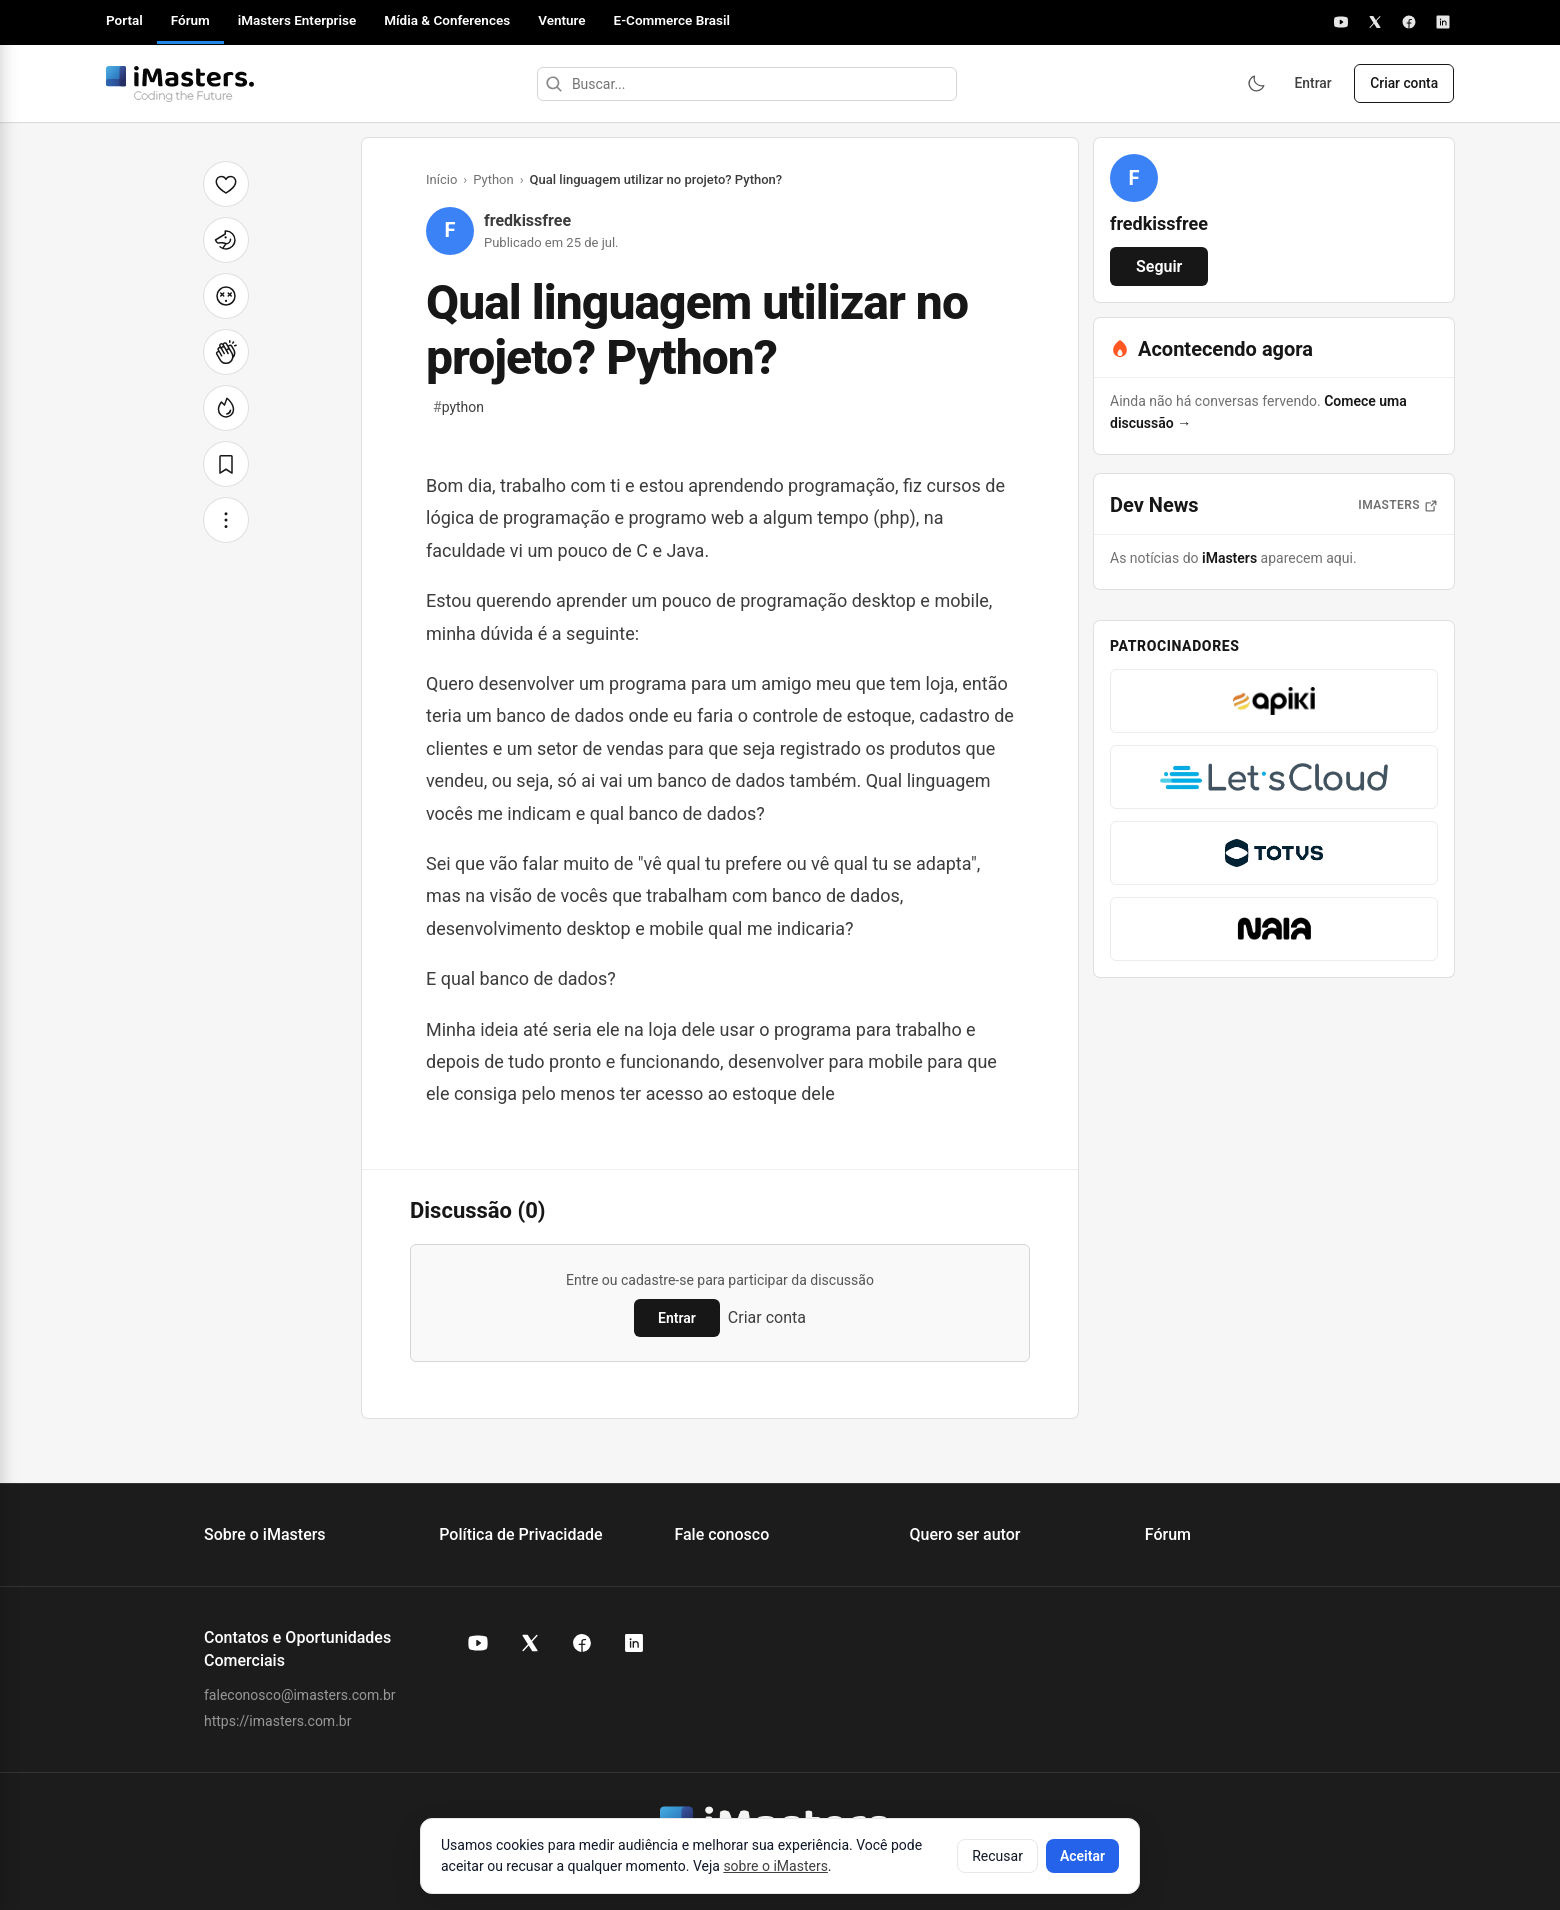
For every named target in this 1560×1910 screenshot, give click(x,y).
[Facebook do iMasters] (582, 1643)
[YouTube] (1341, 22)
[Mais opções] (226, 520)
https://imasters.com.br (277, 1721)
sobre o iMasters (775, 1866)
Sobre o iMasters (265, 1534)
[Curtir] (226, 184)
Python (493, 179)
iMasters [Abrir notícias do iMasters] (1398, 505)
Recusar (997, 1856)
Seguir (1159, 266)
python (458, 407)
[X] (1375, 22)
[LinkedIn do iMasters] (634, 1643)
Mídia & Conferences (447, 20)
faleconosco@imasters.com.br (300, 1695)
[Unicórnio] (226, 240)
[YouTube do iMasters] (478, 1643)
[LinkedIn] (1443, 22)
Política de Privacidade (520, 1534)
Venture (561, 20)
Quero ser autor (965, 1534)
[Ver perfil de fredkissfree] (1134, 178)
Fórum (190, 20)
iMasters (1229, 558)
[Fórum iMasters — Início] (180, 84)
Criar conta (1402, 84)
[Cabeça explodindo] (226, 296)
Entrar (1309, 84)
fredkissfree (527, 220)
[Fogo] (226, 408)
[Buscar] (551, 84)
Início (441, 179)
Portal (124, 20)
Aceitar (1082, 1856)
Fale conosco (721, 1534)
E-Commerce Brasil (672, 20)
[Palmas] (226, 352)
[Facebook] (1409, 22)
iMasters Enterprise (297, 20)
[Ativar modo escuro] (1250, 84)
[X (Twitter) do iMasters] (530, 1643)
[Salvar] (226, 464)
